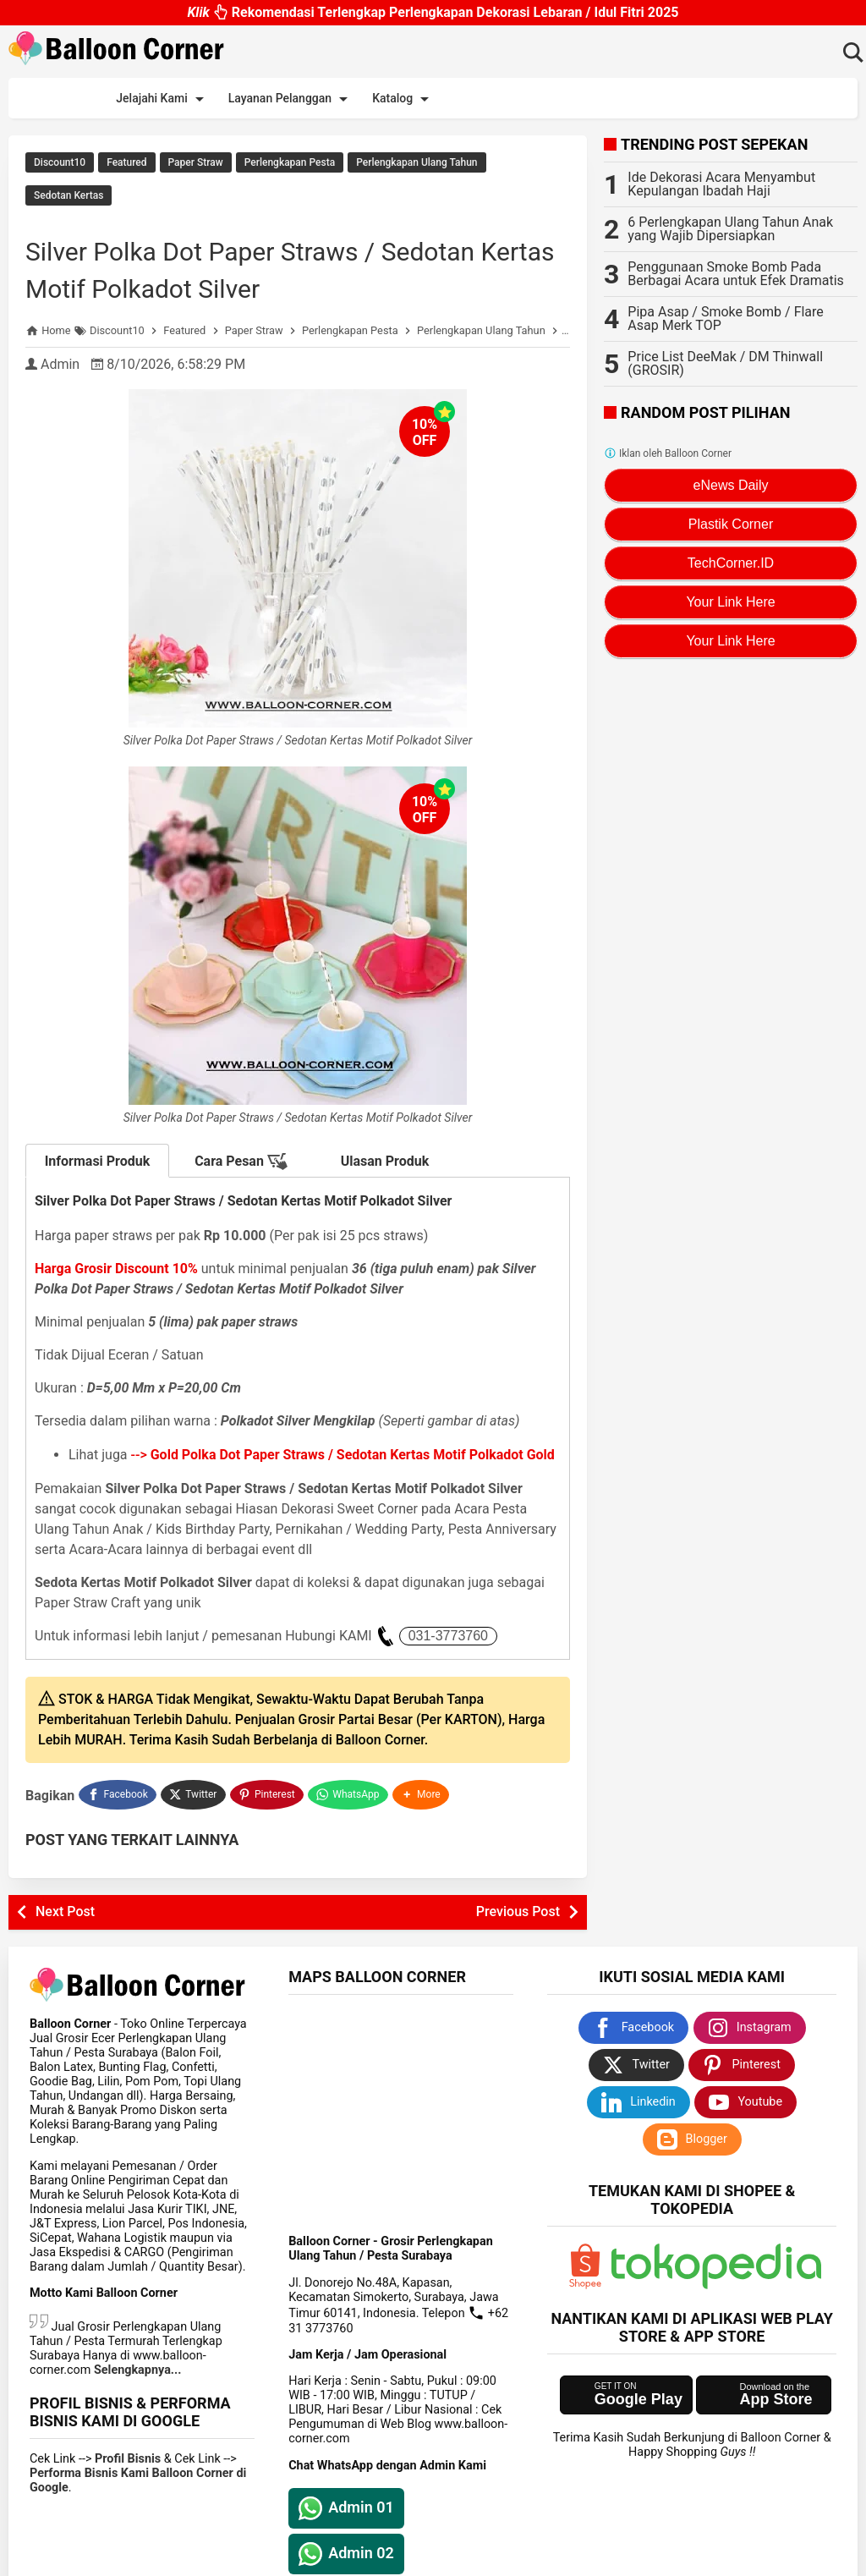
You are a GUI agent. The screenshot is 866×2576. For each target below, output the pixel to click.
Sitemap (779, 98)
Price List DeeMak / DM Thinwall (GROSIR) (725, 363)
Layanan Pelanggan (291, 99)
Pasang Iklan (684, 96)
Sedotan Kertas (68, 187)
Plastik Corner (730, 524)
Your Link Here (730, 602)
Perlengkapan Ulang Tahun (416, 162)
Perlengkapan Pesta (289, 162)
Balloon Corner (377, 2560)
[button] (423, 1813)
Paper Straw (195, 162)
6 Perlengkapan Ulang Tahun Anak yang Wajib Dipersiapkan (730, 229)
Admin (60, 384)
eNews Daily (731, 485)
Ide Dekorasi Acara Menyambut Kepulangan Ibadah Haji (721, 184)
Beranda (55, 96)
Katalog (403, 99)
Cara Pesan (241, 1182)
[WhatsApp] (350, 1813)
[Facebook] (117, 1813)
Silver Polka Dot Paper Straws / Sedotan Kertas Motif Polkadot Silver (258, 269)
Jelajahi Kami (162, 99)
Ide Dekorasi (579, 98)
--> (343, 1475)
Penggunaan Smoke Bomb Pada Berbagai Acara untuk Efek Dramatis (736, 273)
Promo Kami (485, 98)
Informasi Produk (98, 1181)
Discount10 (59, 162)
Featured (126, 162)
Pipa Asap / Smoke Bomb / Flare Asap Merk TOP (725, 318)
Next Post (65, 1928)
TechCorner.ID (731, 563)
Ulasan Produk (385, 1181)
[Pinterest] (268, 1813)
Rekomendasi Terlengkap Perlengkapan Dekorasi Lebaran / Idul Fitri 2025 (432, 12)
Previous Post (518, 1928)
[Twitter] (194, 1813)
